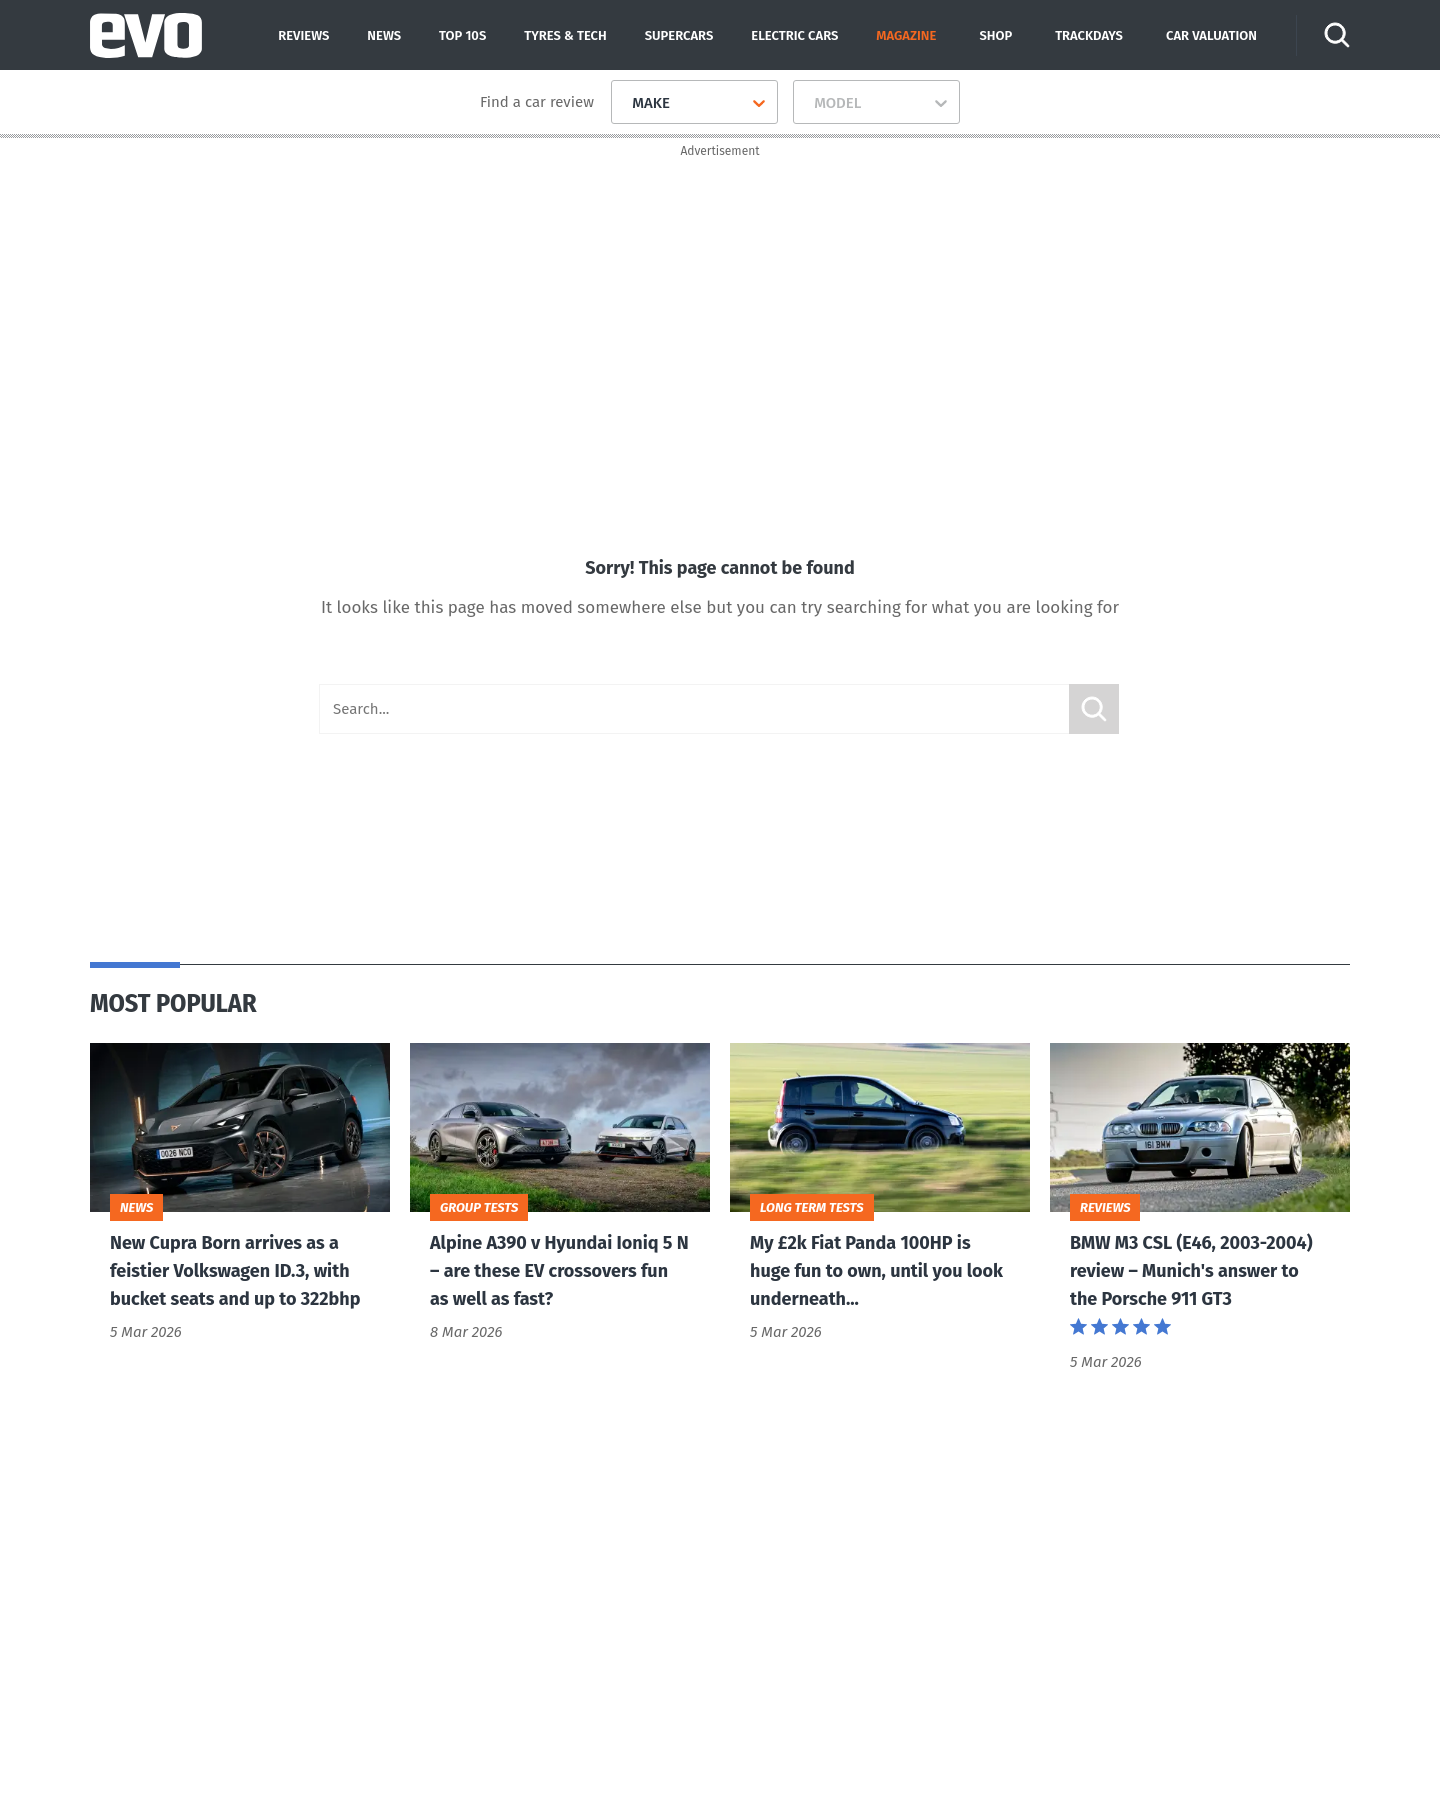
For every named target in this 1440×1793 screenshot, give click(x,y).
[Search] (1338, 35)
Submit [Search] (1094, 710)
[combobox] (624, 103)
